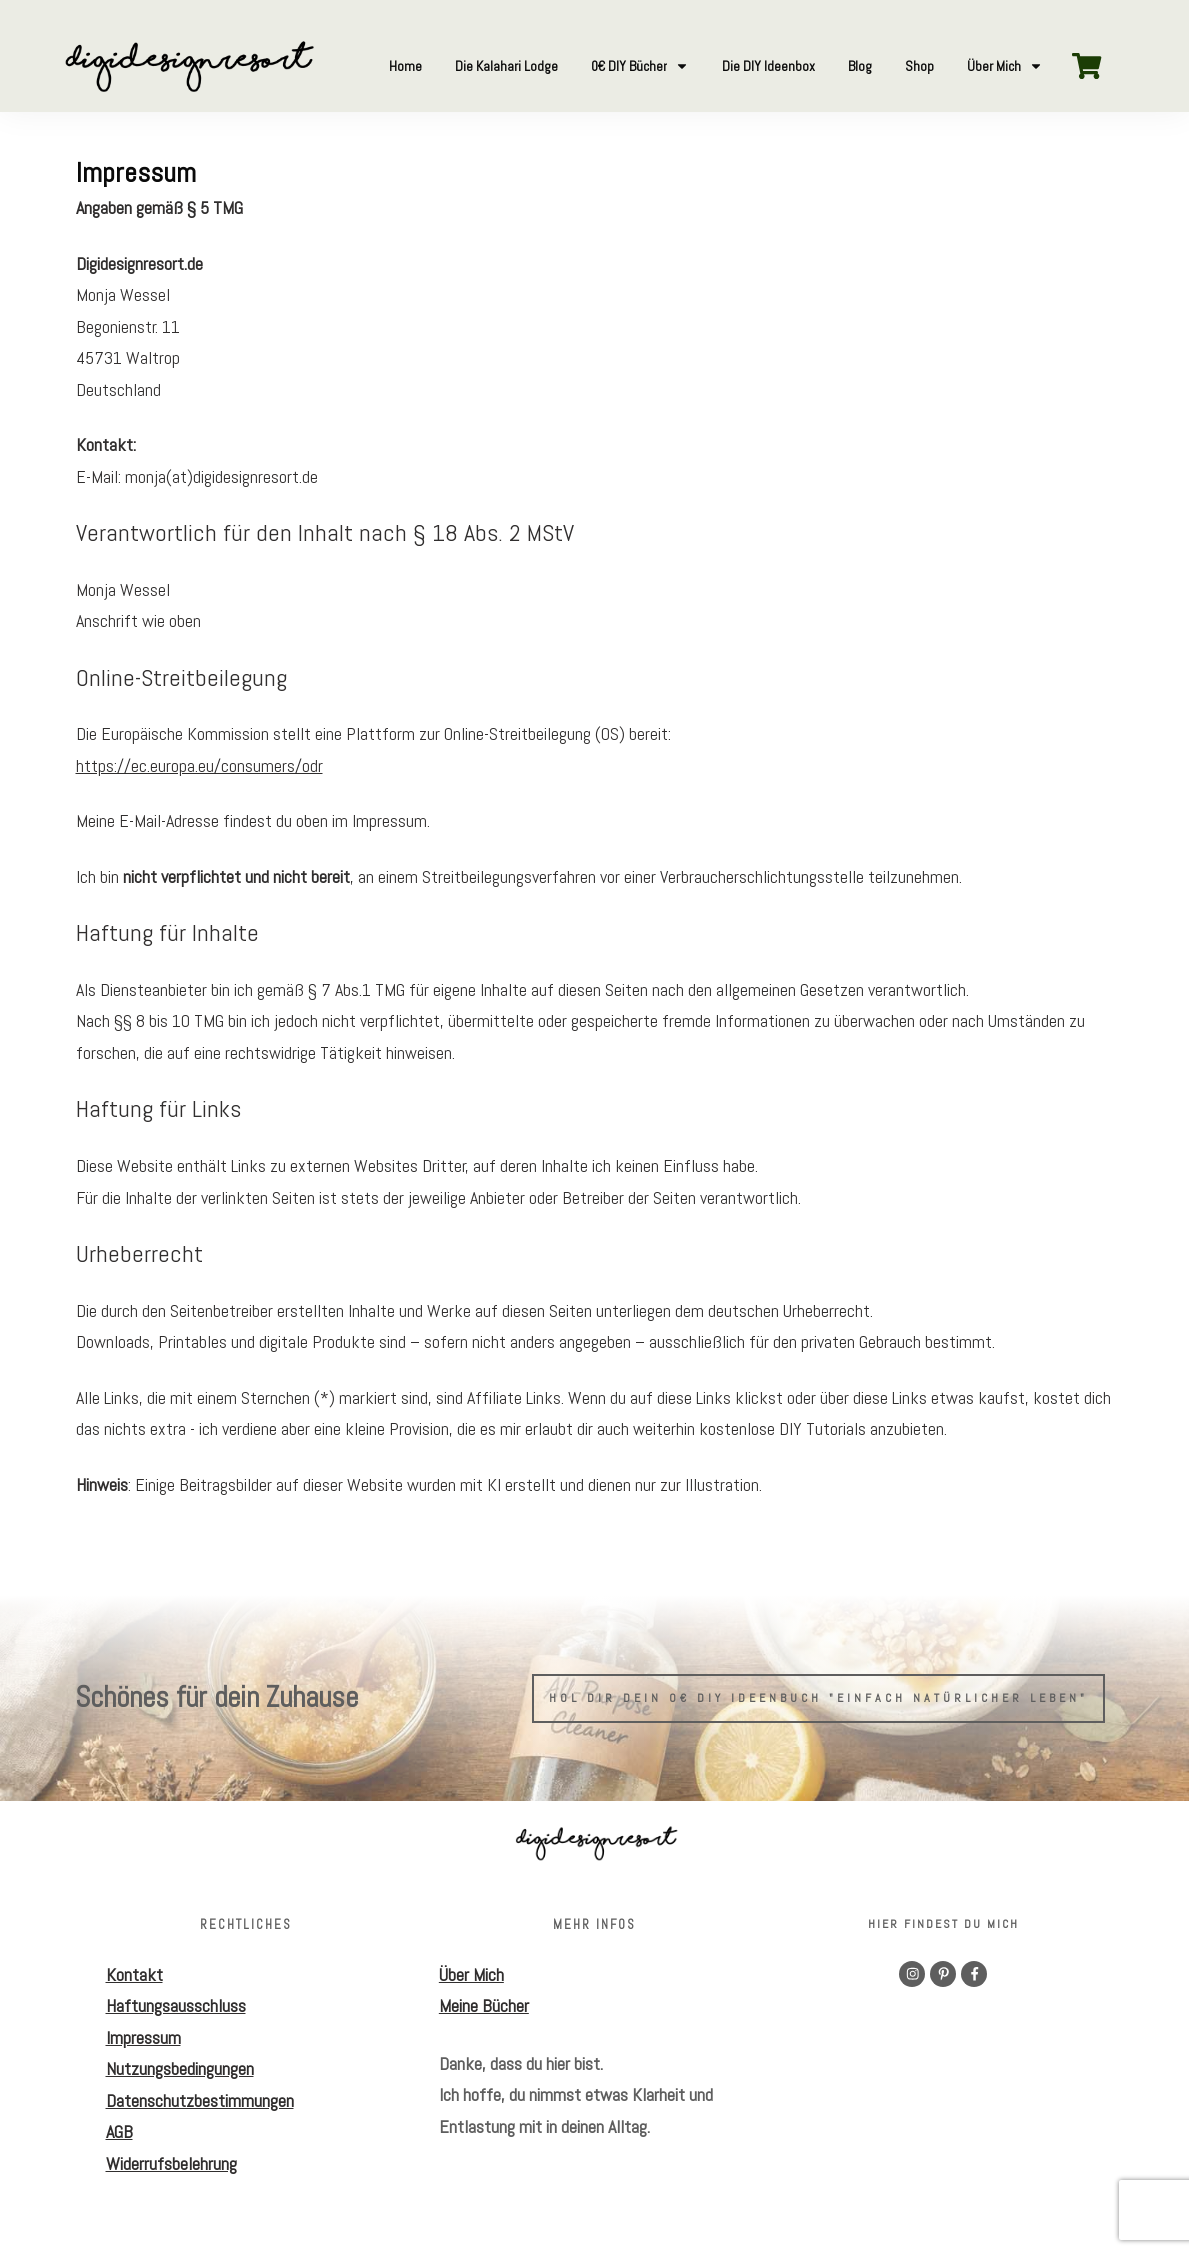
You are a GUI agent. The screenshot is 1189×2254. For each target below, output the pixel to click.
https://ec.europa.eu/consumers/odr (199, 765)
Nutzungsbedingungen (180, 2068)
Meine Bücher (484, 2005)
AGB (119, 2131)
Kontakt (134, 1974)
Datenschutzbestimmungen (200, 2100)
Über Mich (471, 1974)
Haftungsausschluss (176, 2005)
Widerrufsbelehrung (171, 2163)
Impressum (143, 2037)
